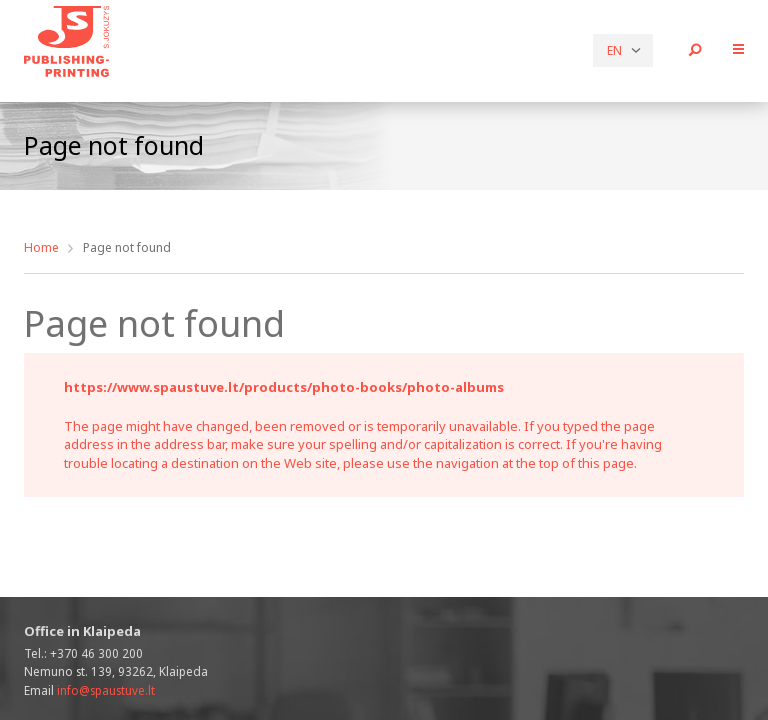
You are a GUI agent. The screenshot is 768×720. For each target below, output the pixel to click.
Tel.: (83, 653)
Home (41, 247)
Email (89, 690)
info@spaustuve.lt (106, 690)
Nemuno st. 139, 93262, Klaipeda (116, 671)
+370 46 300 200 (96, 653)
